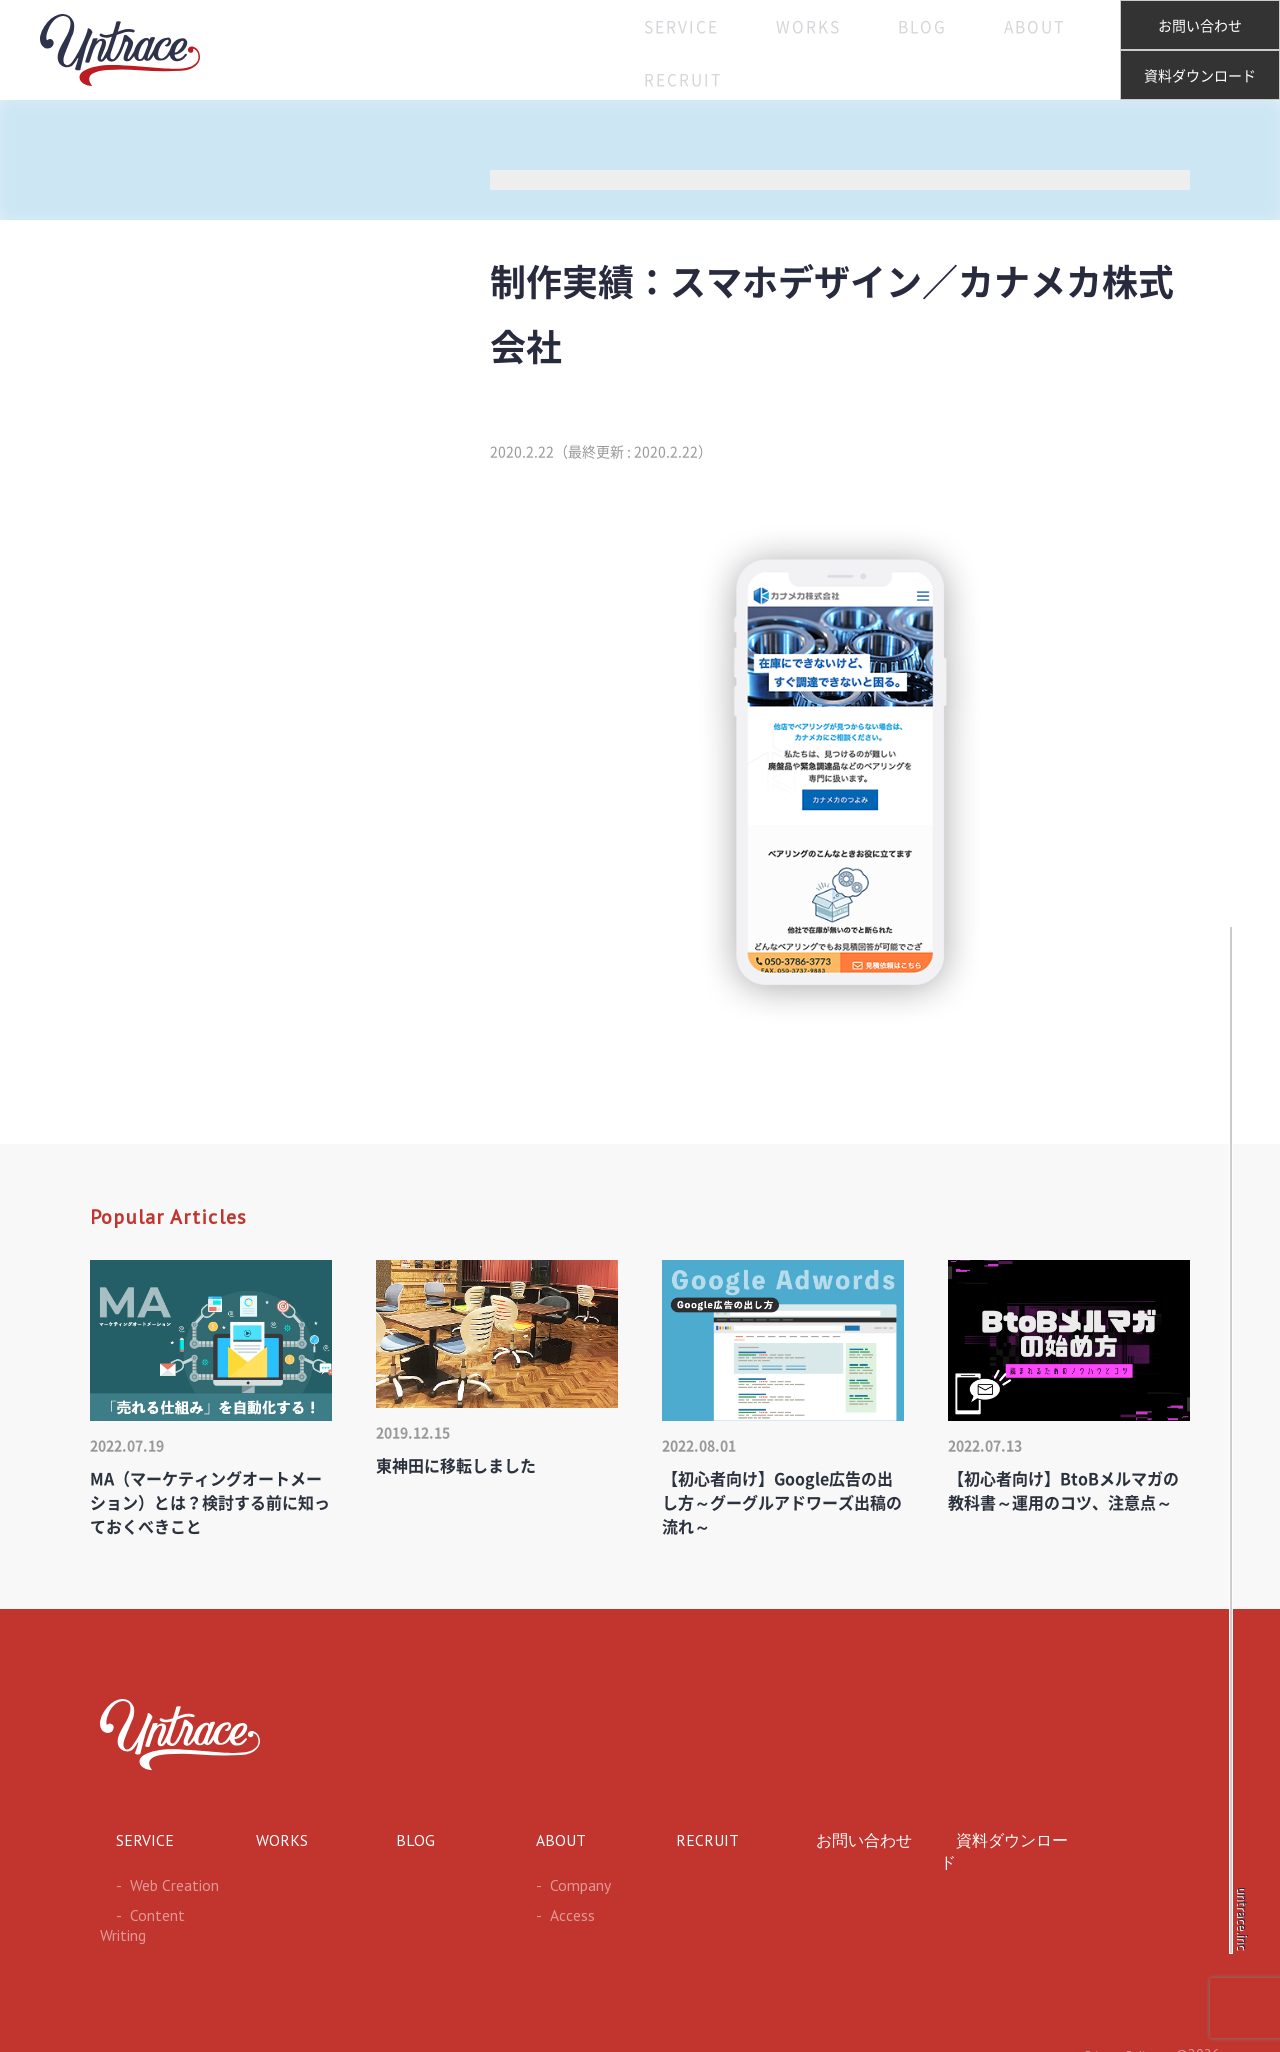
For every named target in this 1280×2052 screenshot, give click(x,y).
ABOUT (944, 50)
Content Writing (152, 1910)
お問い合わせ (1200, 26)
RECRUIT (1049, 50)
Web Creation (147, 1882)
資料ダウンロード (1200, 76)
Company (554, 1882)
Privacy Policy (1116, 2028)
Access (546, 1910)
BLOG (850, 50)
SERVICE (649, 50)
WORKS (755, 50)
